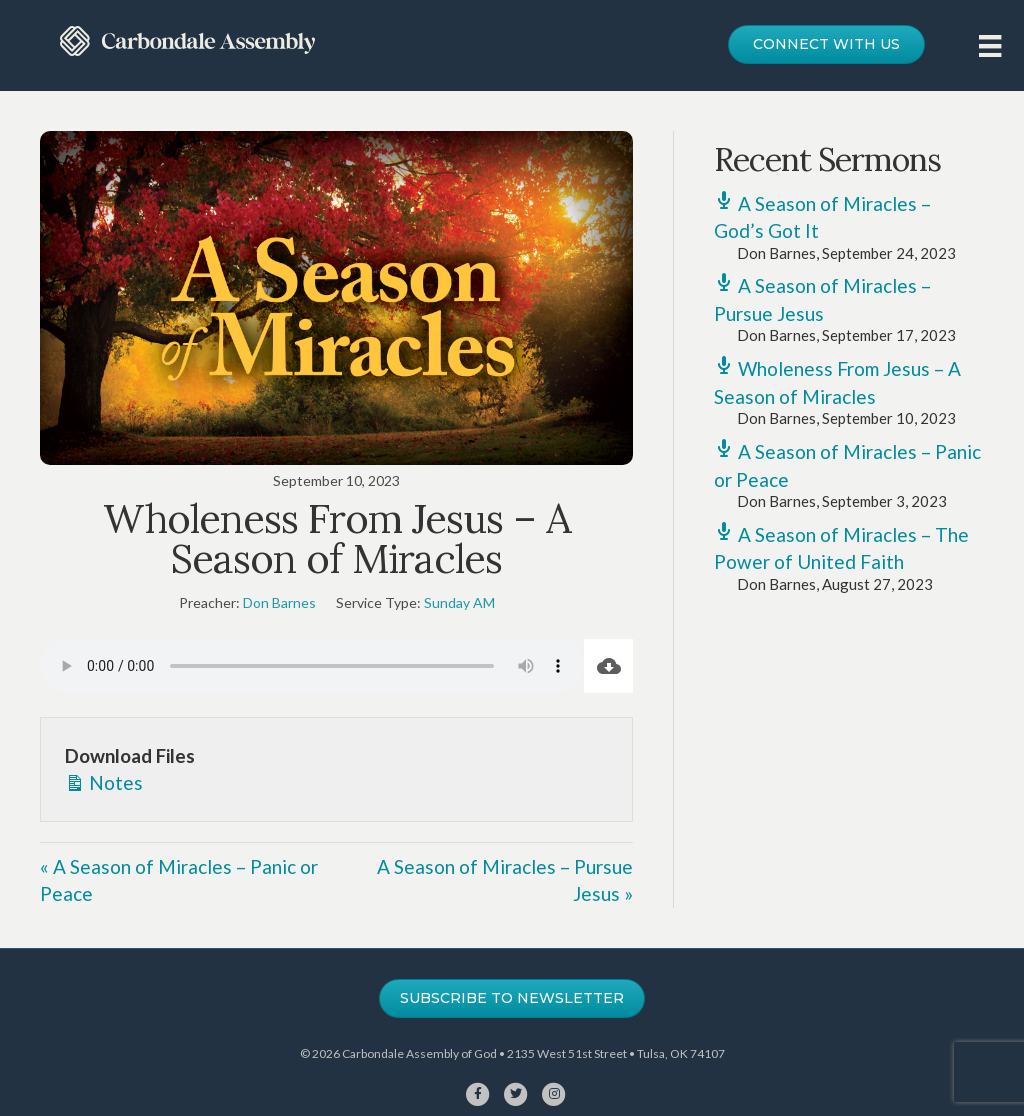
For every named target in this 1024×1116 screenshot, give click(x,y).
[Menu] (990, 45)
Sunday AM (459, 602)
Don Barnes (279, 602)
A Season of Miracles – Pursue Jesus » (505, 880)
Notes (104, 781)
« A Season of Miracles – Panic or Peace (179, 880)
